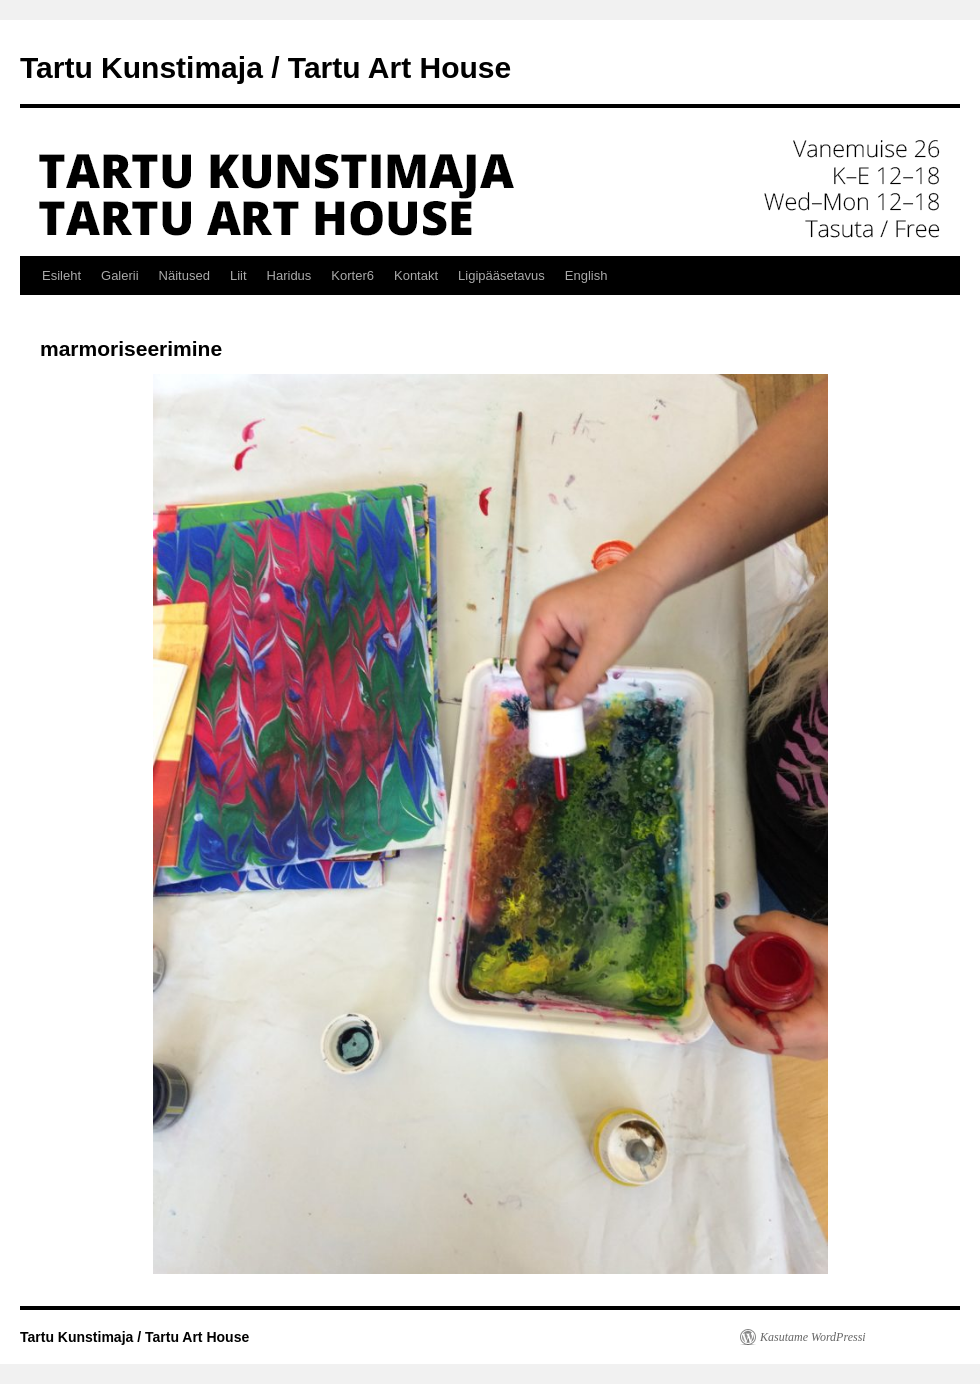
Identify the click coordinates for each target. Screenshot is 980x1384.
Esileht (61, 275)
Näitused (184, 275)
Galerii (120, 275)
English (586, 275)
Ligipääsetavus (501, 275)
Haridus (289, 275)
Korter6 (352, 275)
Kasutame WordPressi (813, 1337)
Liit (238, 275)
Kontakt (416, 275)
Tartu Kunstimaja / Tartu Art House (265, 67)
